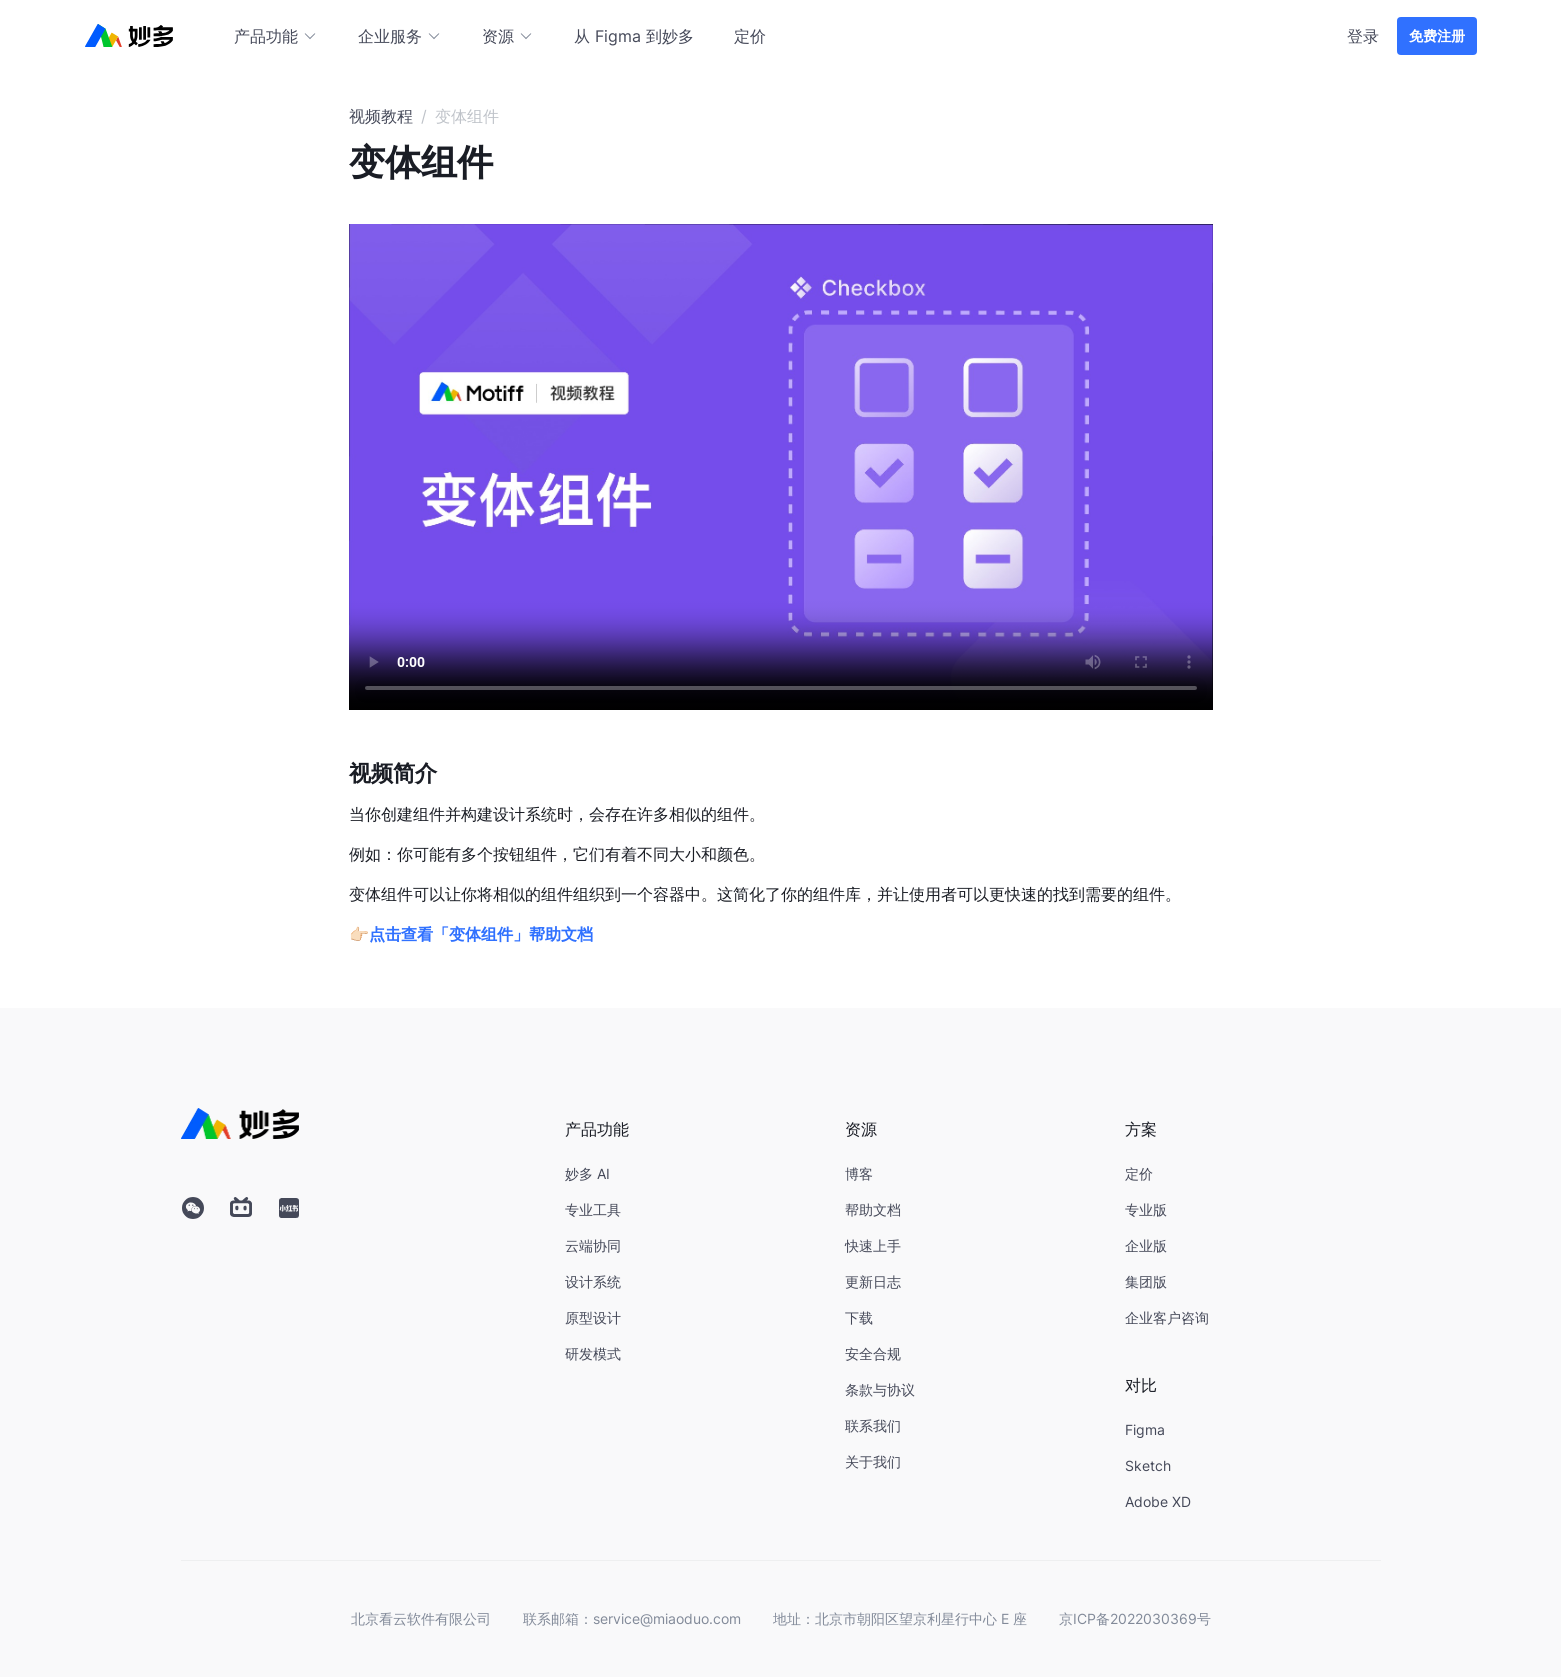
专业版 (1146, 1209)
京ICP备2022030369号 (1135, 1618)
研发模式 (593, 1353)
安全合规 (873, 1353)
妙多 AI (587, 1173)
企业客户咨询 (1167, 1317)
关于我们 (873, 1461)
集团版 (1146, 1281)
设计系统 (593, 1281)
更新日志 (873, 1281)
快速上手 (873, 1245)
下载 (859, 1317)
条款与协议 (880, 1389)
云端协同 (593, 1245)
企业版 (1146, 1245)
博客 (859, 1173)
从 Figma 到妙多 (634, 36)
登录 (1363, 36)
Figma (1145, 1429)
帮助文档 (873, 1209)
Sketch (1148, 1465)
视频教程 (381, 116)
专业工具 (593, 1209)
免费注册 (1437, 35)
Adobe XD (1158, 1501)
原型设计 (593, 1317)
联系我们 (873, 1425)
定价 (750, 36)
